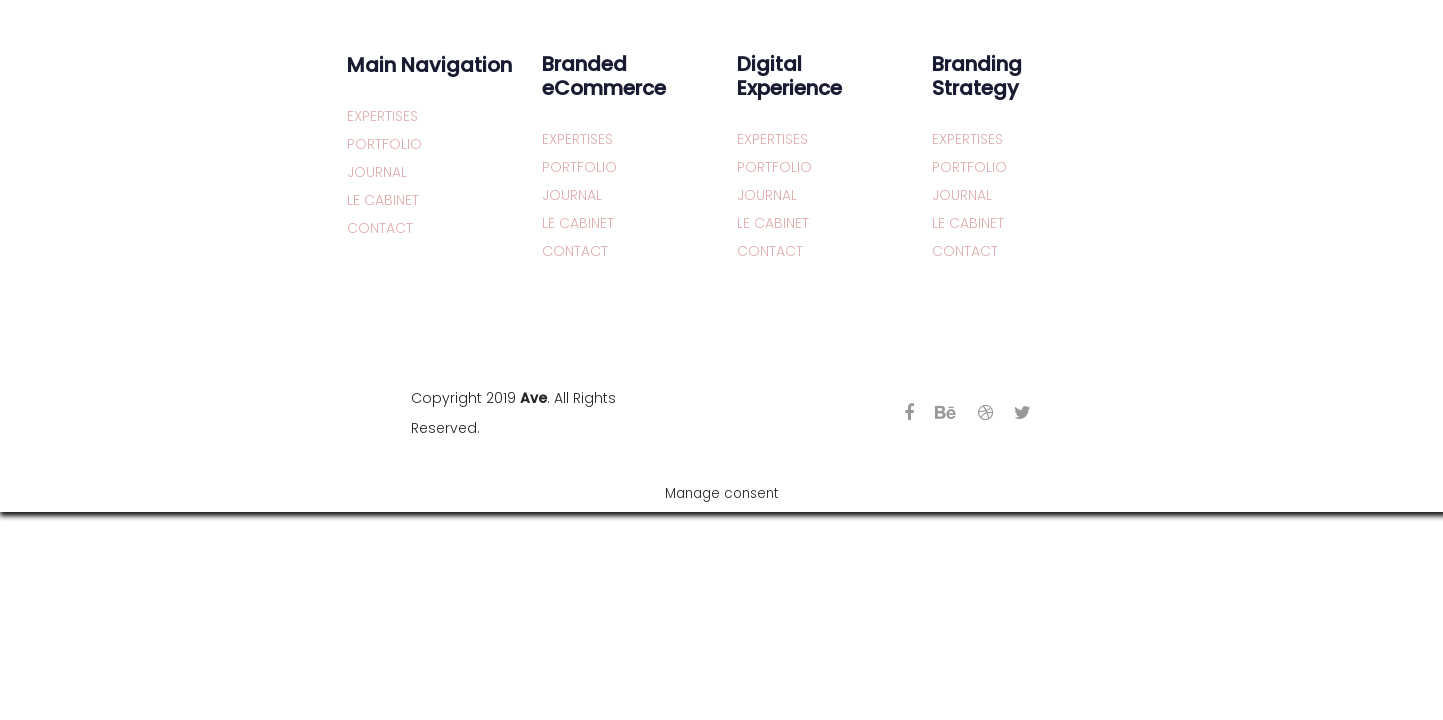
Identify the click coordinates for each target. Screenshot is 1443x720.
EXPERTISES (382, 116)
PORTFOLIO (384, 144)
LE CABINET (383, 200)
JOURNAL (377, 172)
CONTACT (380, 228)
